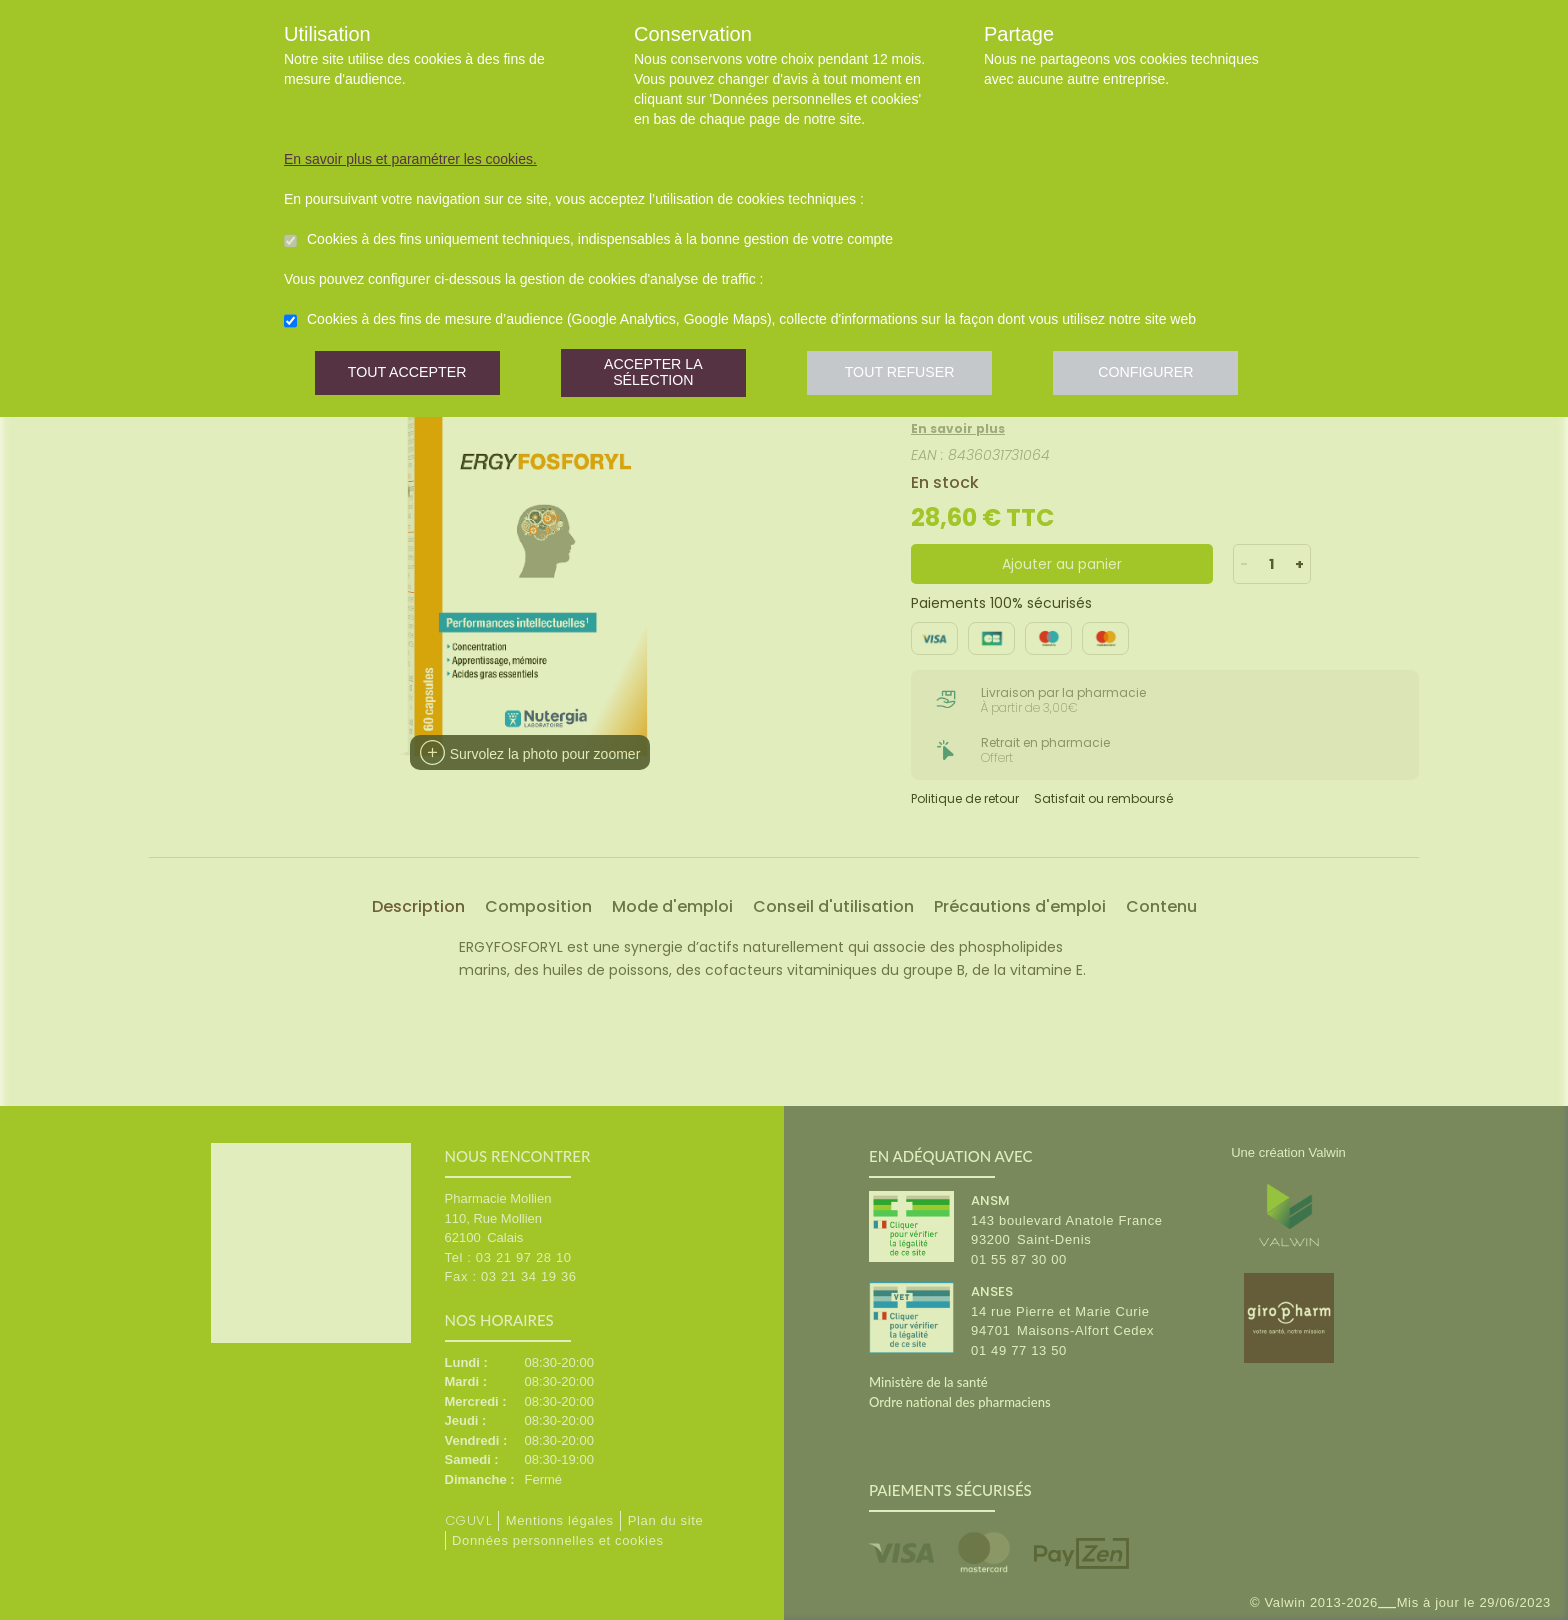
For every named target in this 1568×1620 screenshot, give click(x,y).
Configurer (1159, 374)
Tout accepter (409, 374)
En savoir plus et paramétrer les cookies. (410, 159)
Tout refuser (909, 374)
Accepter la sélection (658, 374)
